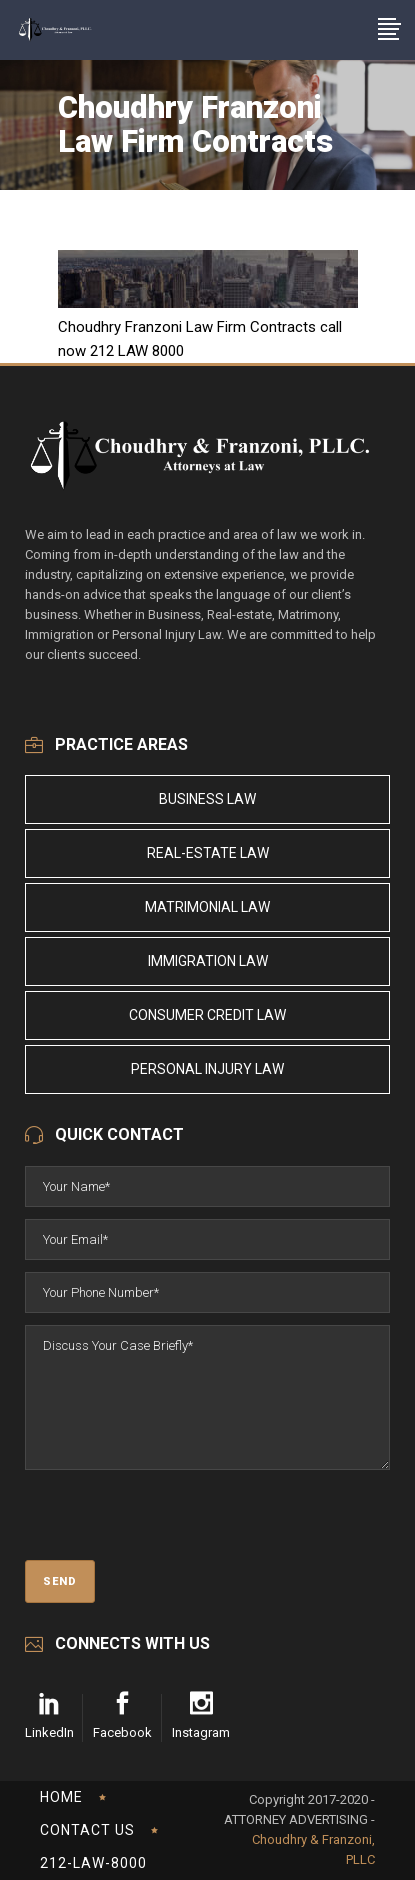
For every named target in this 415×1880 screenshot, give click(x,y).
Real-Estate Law (208, 853)
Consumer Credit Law (207, 1015)
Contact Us (87, 1830)
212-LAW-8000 (93, 1863)
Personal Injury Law (207, 1069)
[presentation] (177, 1521)
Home (61, 1797)
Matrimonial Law (207, 907)
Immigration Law (208, 961)
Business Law (207, 799)
